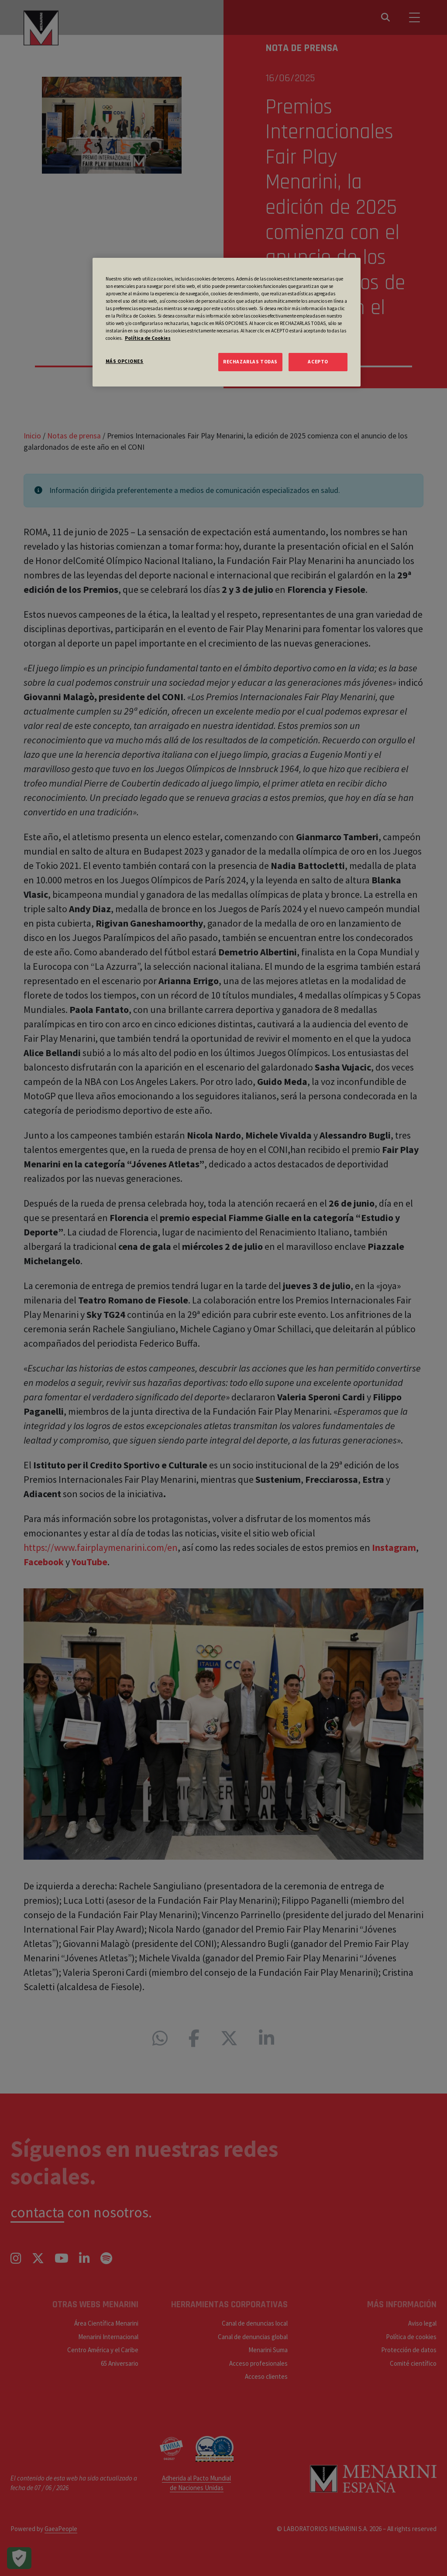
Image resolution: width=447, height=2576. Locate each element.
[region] (227, 322)
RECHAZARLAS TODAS (250, 362)
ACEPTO (318, 362)
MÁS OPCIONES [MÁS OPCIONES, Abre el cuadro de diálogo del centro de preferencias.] (125, 361)
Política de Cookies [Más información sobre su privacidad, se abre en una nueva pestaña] (148, 338)
